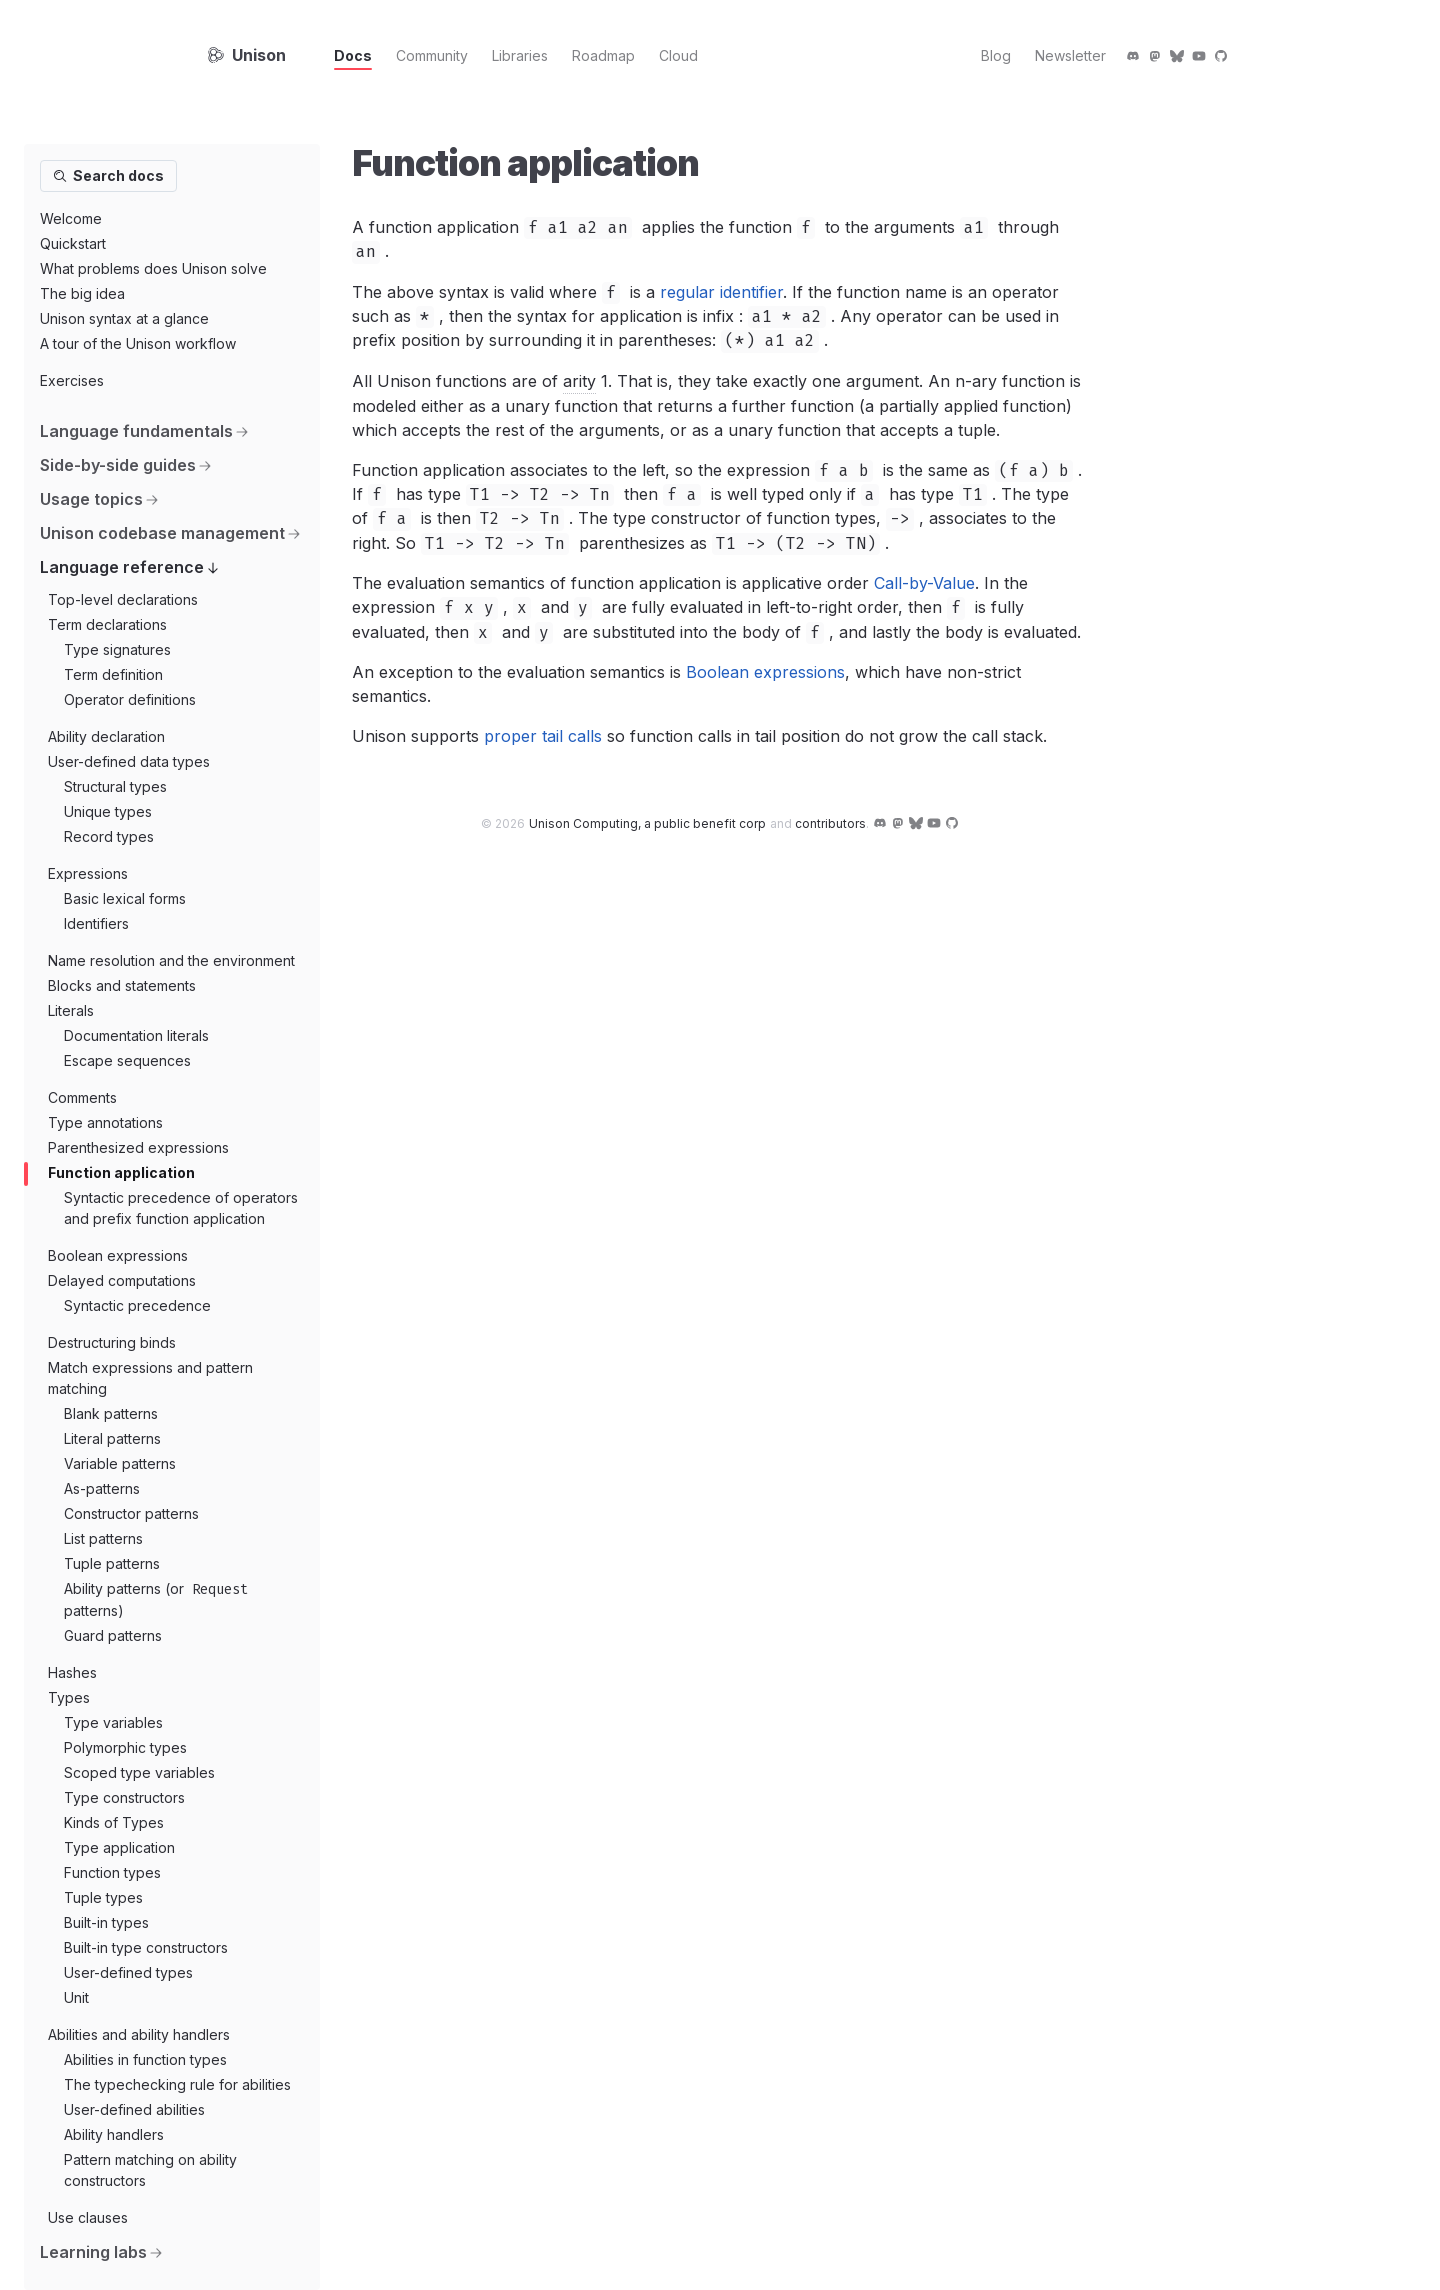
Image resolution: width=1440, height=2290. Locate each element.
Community (432, 55)
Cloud (678, 55)
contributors (830, 823)
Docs (353, 55)
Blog (996, 55)
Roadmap (603, 55)
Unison (247, 55)
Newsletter (1070, 55)
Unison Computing (647, 823)
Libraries (520, 55)
